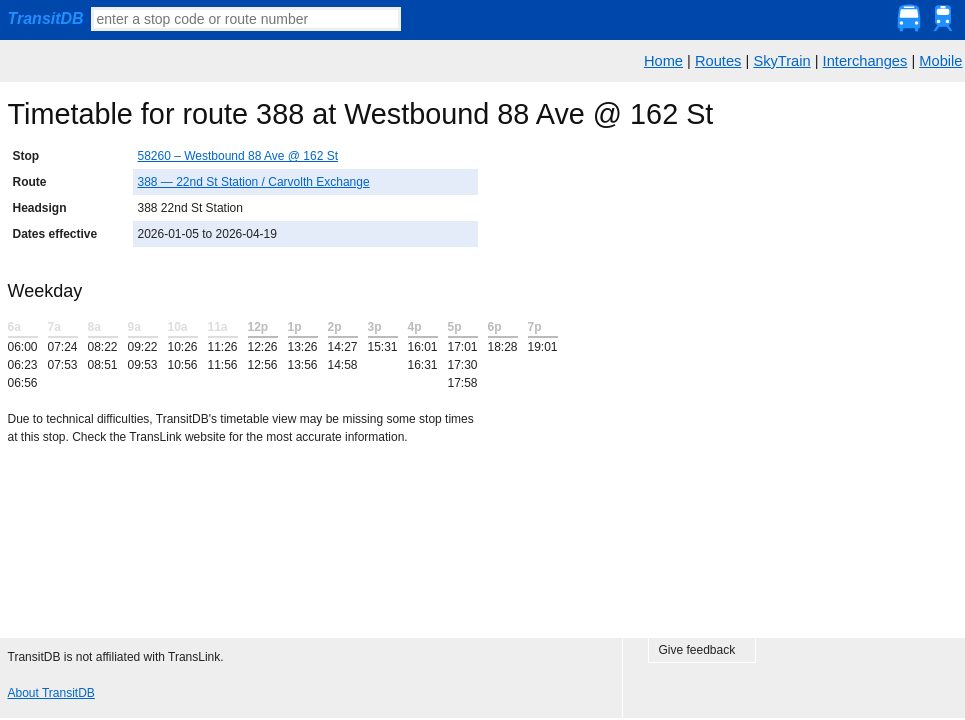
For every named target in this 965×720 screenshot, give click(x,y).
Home (663, 61)
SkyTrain (781, 61)
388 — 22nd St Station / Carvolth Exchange (254, 182)
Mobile (940, 61)
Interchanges (865, 61)
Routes (718, 61)
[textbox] (246, 19)
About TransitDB (51, 693)
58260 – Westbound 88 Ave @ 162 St (238, 156)
